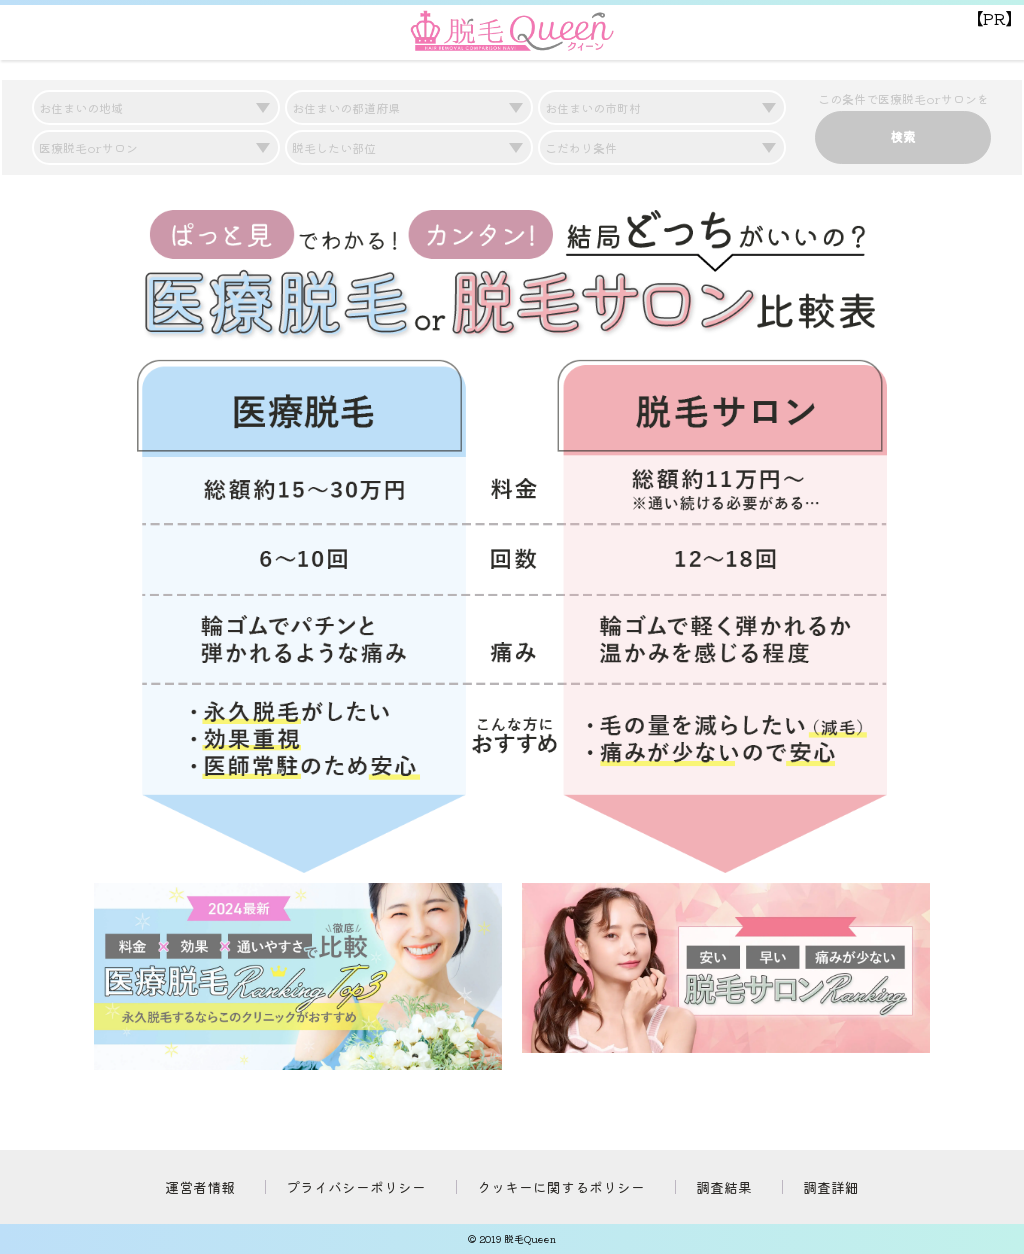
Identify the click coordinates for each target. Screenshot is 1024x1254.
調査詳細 (831, 1187)
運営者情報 (200, 1187)
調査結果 (724, 1187)
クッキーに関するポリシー (561, 1187)
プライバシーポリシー (356, 1187)
